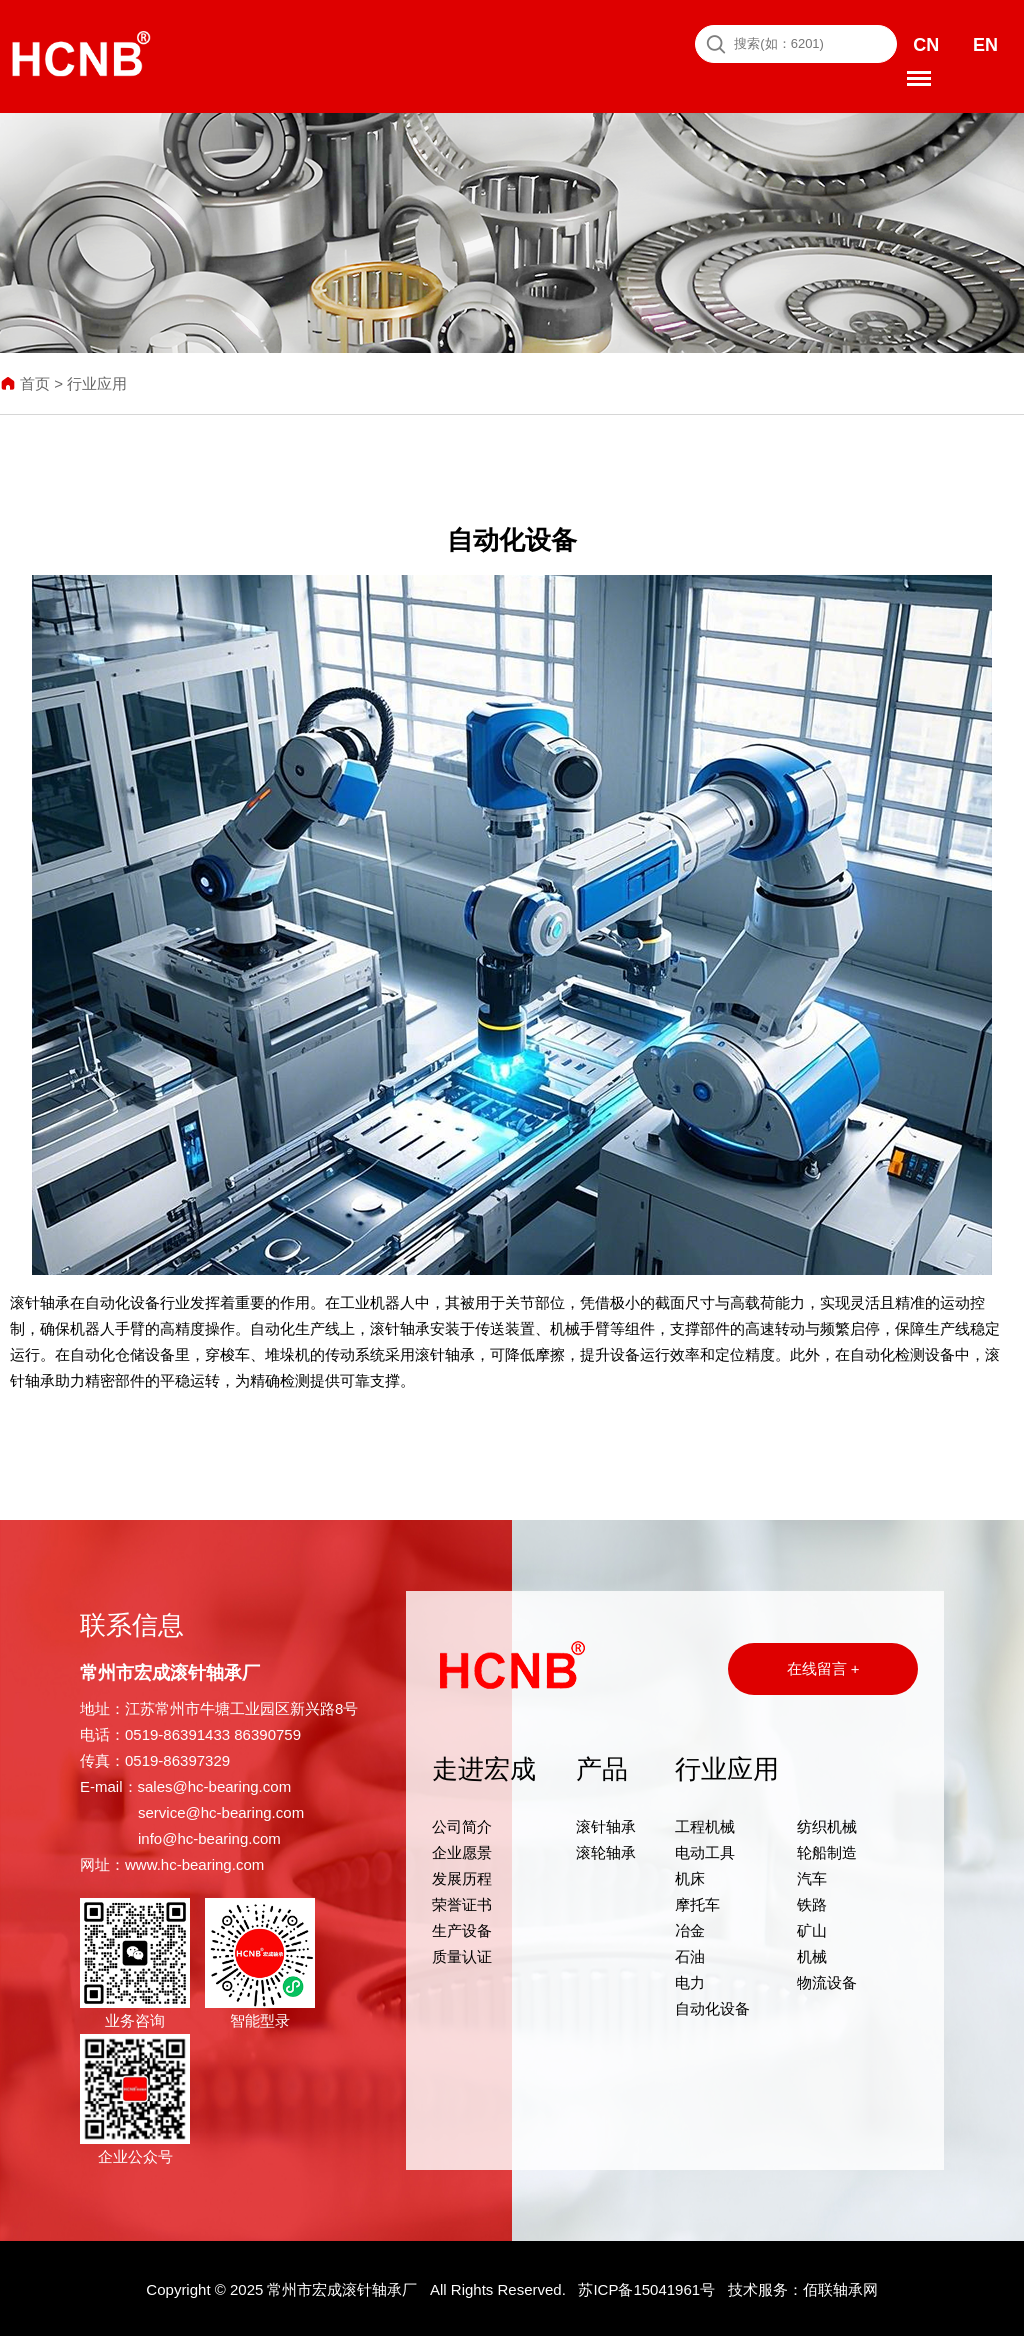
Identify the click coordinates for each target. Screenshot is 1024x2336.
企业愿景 (462, 1849)
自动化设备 (712, 2005)
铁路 (812, 1901)
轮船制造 (827, 1849)
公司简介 (462, 1823)
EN (984, 44)
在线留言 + (823, 1665)
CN (926, 44)
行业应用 (97, 381)
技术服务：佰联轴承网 (803, 2287)
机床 (690, 1875)
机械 (812, 1953)
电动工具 (705, 1849)
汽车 (812, 1875)
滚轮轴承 (606, 1849)
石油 (690, 1953)
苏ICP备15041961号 (646, 2287)
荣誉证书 (462, 1901)
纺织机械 (827, 1823)
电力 (690, 1979)
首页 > (33, 381)
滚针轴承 (606, 1823)
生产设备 (462, 1927)
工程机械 (705, 1823)
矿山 (812, 1927)
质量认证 (462, 1953)
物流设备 (827, 1979)
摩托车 (697, 1901)
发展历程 (462, 1875)
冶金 (690, 1927)
